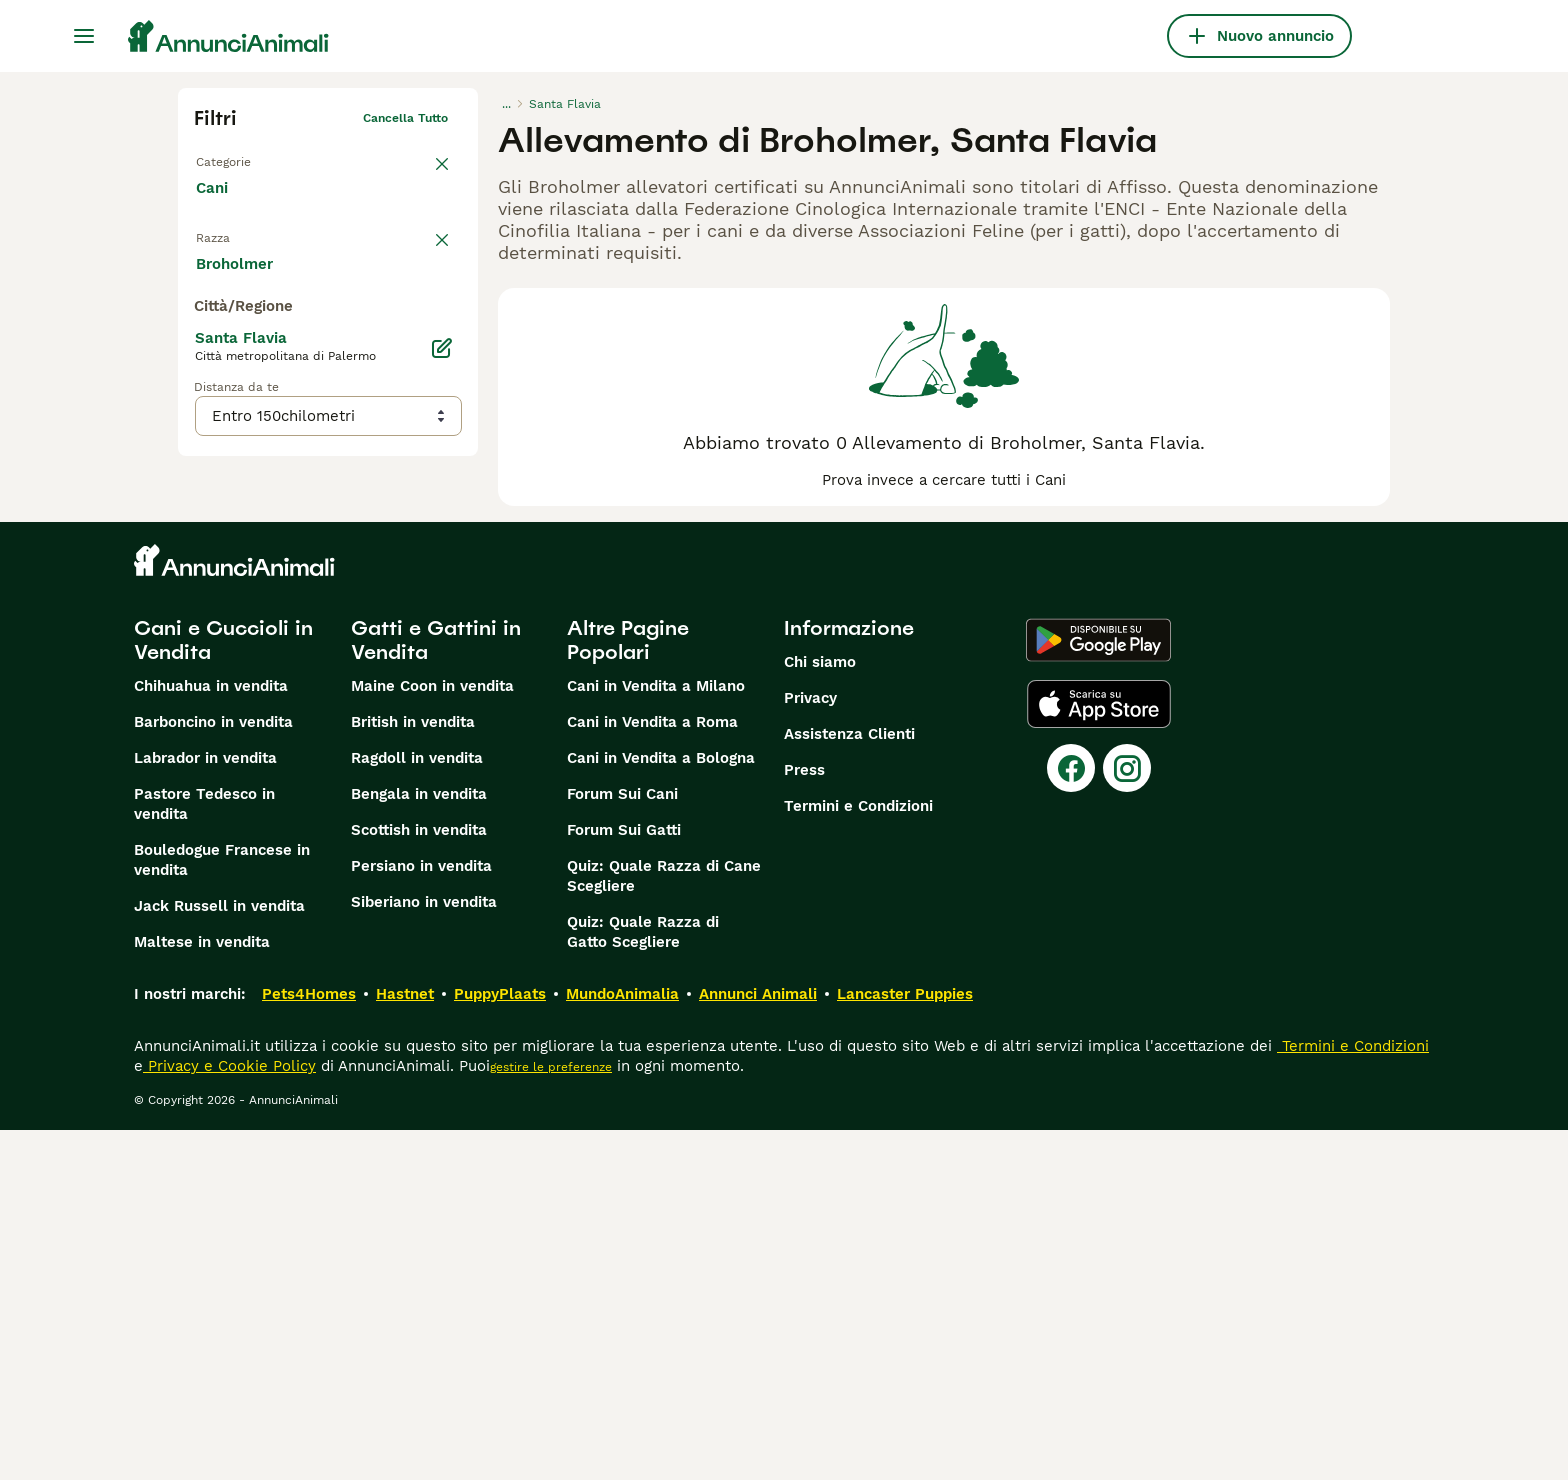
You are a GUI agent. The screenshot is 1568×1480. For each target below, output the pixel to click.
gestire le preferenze (551, 1417)
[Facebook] (1071, 1118)
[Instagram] (1127, 1118)
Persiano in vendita (421, 1216)
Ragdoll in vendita (417, 1108)
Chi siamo (820, 1012)
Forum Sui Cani (622, 1144)
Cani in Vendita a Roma (652, 1072)
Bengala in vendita (419, 1144)
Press (804, 1120)
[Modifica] (442, 748)
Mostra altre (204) (279, 662)
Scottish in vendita (419, 1180)
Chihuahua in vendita (211, 1036)
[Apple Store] (1099, 1054)
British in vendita (413, 1072)
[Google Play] (1098, 990)
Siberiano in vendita (424, 1252)
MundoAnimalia (622, 1344)
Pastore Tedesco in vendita (204, 1154)
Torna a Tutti (233, 158)
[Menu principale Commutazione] (84, 36)
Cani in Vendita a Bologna (661, 1108)
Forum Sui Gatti (624, 1180)
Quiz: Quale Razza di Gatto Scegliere (643, 1282)
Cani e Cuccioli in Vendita (223, 990)
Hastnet (405, 1344)
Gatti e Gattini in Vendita (436, 990)
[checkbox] (206, 344)
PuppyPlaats (500, 1344)
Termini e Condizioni (858, 1156)
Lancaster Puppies (905, 1344)
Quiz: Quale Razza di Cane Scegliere (664, 1226)
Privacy (810, 1048)
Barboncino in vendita (213, 1072)
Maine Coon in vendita (432, 1036)
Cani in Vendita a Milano (656, 1036)
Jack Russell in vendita (219, 1256)
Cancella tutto (405, 118)
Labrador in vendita (205, 1108)
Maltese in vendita (202, 1292)
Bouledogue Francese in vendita (222, 1210)
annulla (426, 246)
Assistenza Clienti (849, 1084)
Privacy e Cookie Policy (229, 1416)
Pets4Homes (309, 1344)
